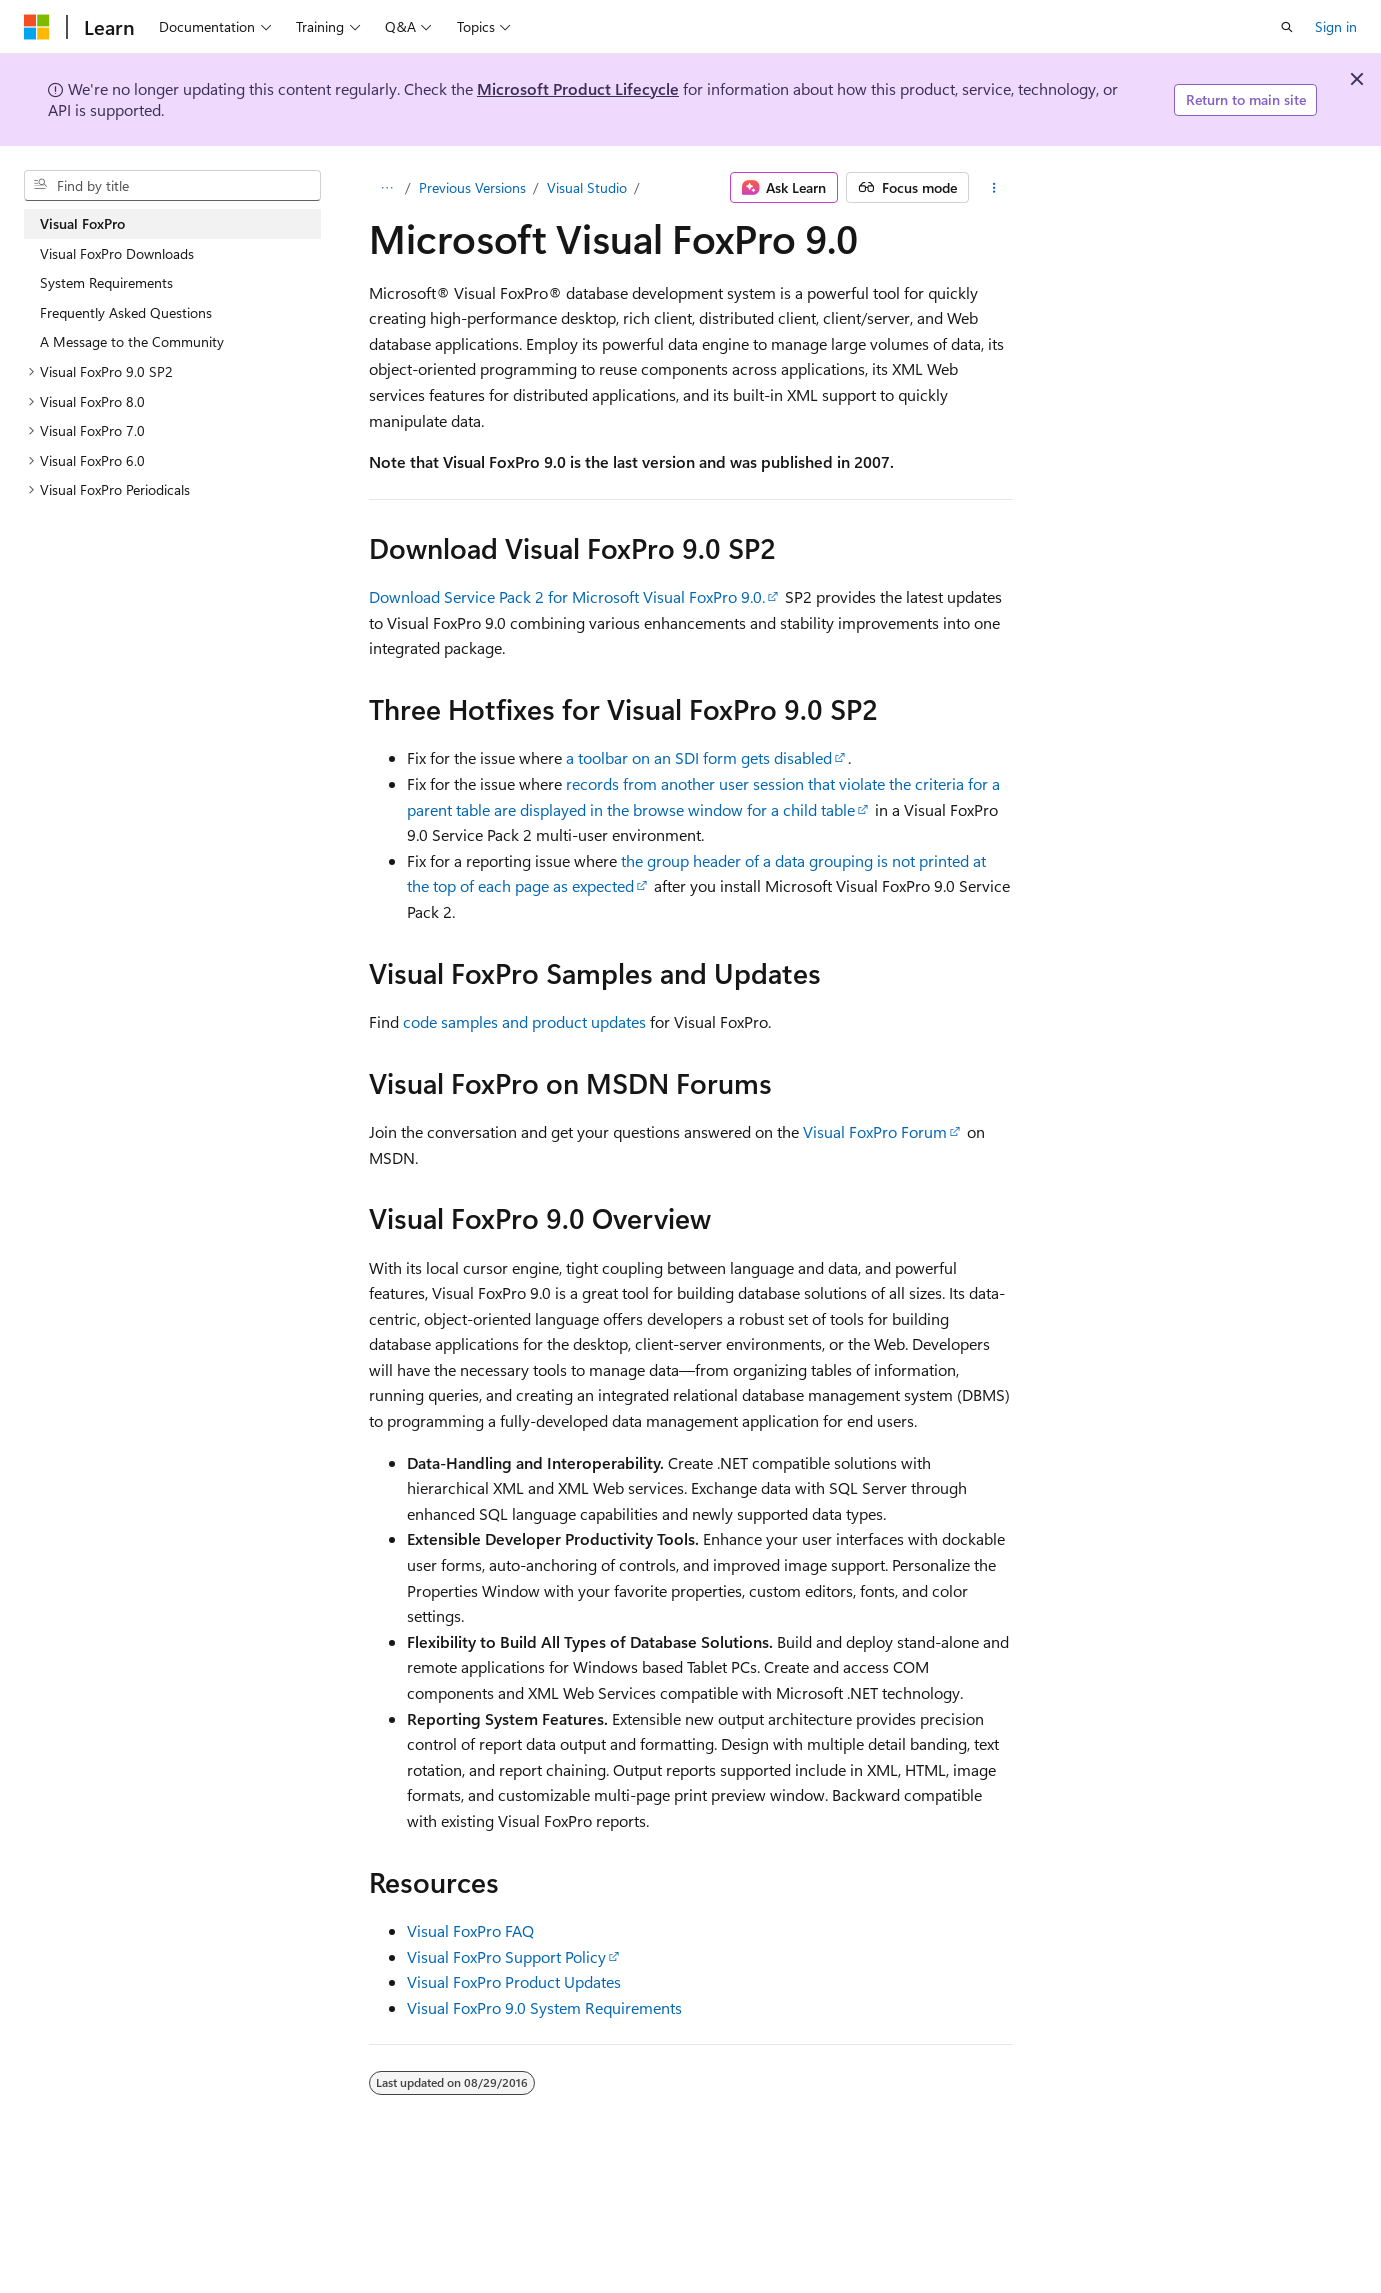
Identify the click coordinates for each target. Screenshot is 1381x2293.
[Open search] (1287, 27)
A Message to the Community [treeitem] (132, 341)
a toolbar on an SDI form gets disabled (699, 757)
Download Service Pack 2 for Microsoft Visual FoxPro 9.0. (567, 596)
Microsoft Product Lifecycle (578, 88)
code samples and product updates (524, 1021)
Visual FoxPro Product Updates (514, 1981)
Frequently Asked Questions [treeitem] (126, 312)
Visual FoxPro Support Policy (506, 1956)
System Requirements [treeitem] (106, 282)
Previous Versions (472, 187)
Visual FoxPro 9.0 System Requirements (544, 2007)
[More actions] (994, 188)
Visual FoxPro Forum (875, 1131)
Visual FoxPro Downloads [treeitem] (117, 253)
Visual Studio (587, 187)
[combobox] (172, 186)
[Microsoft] (37, 27)
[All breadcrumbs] (386, 188)
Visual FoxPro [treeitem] (82, 223)
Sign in (1336, 26)
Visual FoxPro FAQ (470, 1930)
